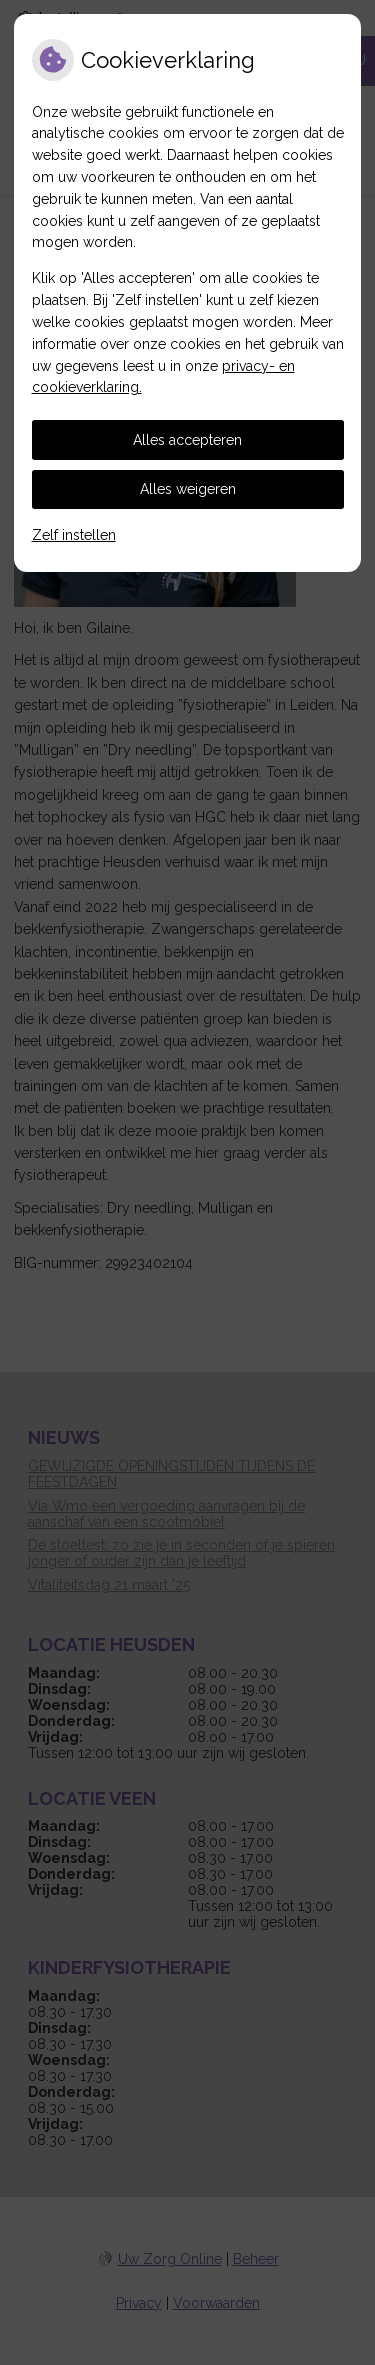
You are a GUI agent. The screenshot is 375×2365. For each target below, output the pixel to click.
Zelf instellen (74, 535)
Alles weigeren (188, 489)
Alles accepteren (187, 440)
